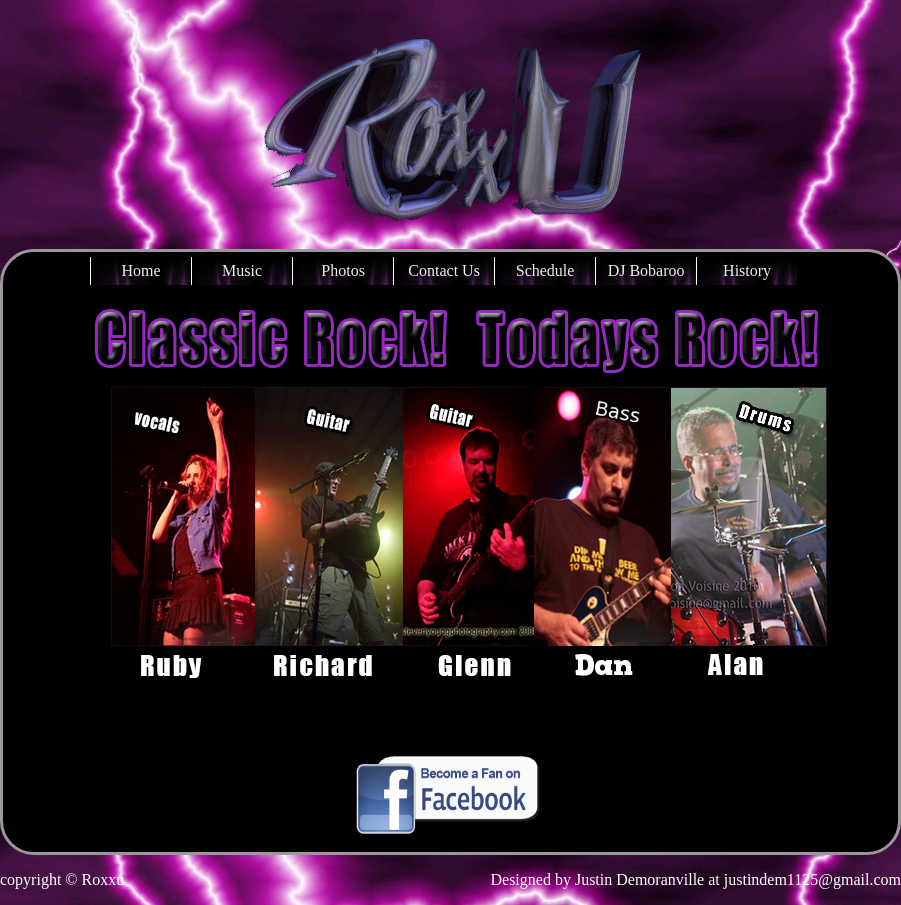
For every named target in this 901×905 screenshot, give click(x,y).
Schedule (545, 270)
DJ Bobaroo (646, 270)
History (747, 270)
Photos (343, 270)
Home (141, 270)
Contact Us (444, 270)
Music (242, 270)
